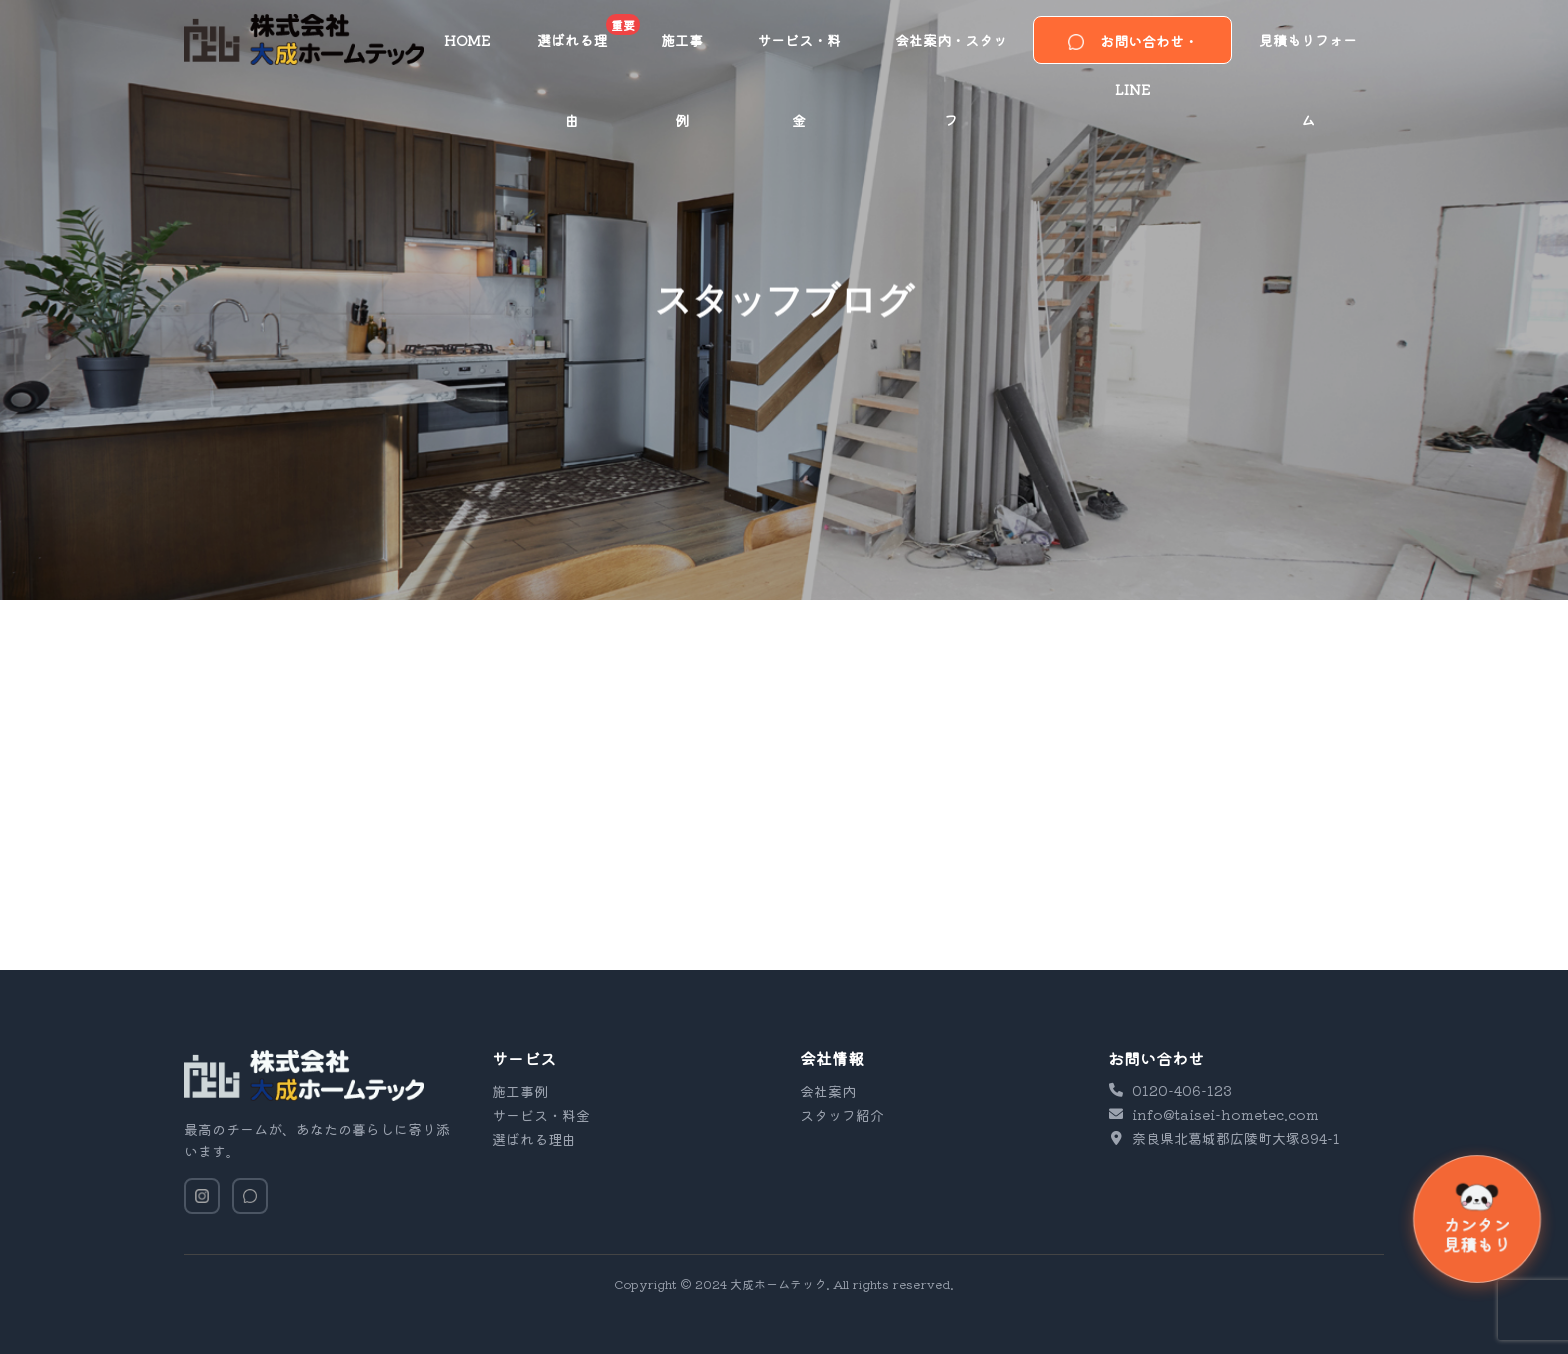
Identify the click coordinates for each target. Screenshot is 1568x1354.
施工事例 (682, 55)
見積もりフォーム (1308, 55)
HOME (467, 40)
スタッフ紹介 (842, 1115)
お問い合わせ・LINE (1133, 47)
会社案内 (828, 1091)
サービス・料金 (799, 55)
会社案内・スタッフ (951, 55)
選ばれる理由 (585, 47)
